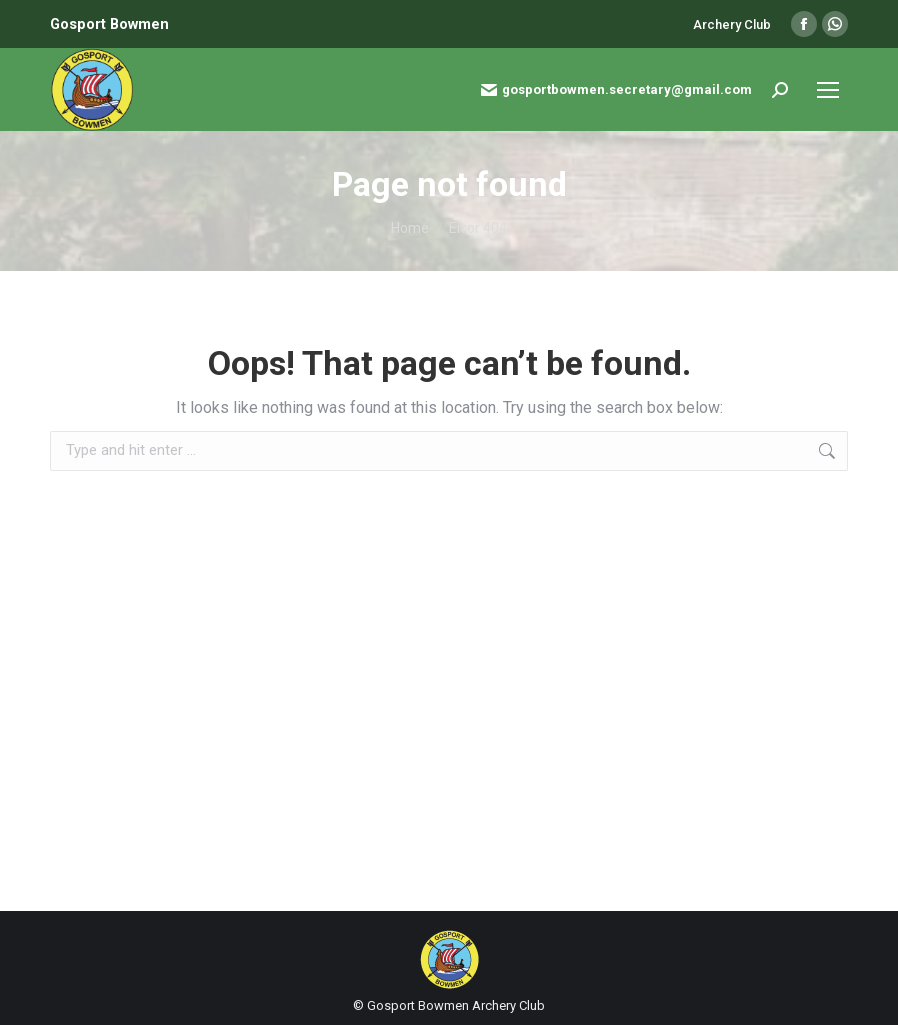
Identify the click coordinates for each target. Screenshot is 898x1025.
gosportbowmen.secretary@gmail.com (616, 90)
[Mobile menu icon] (828, 90)
